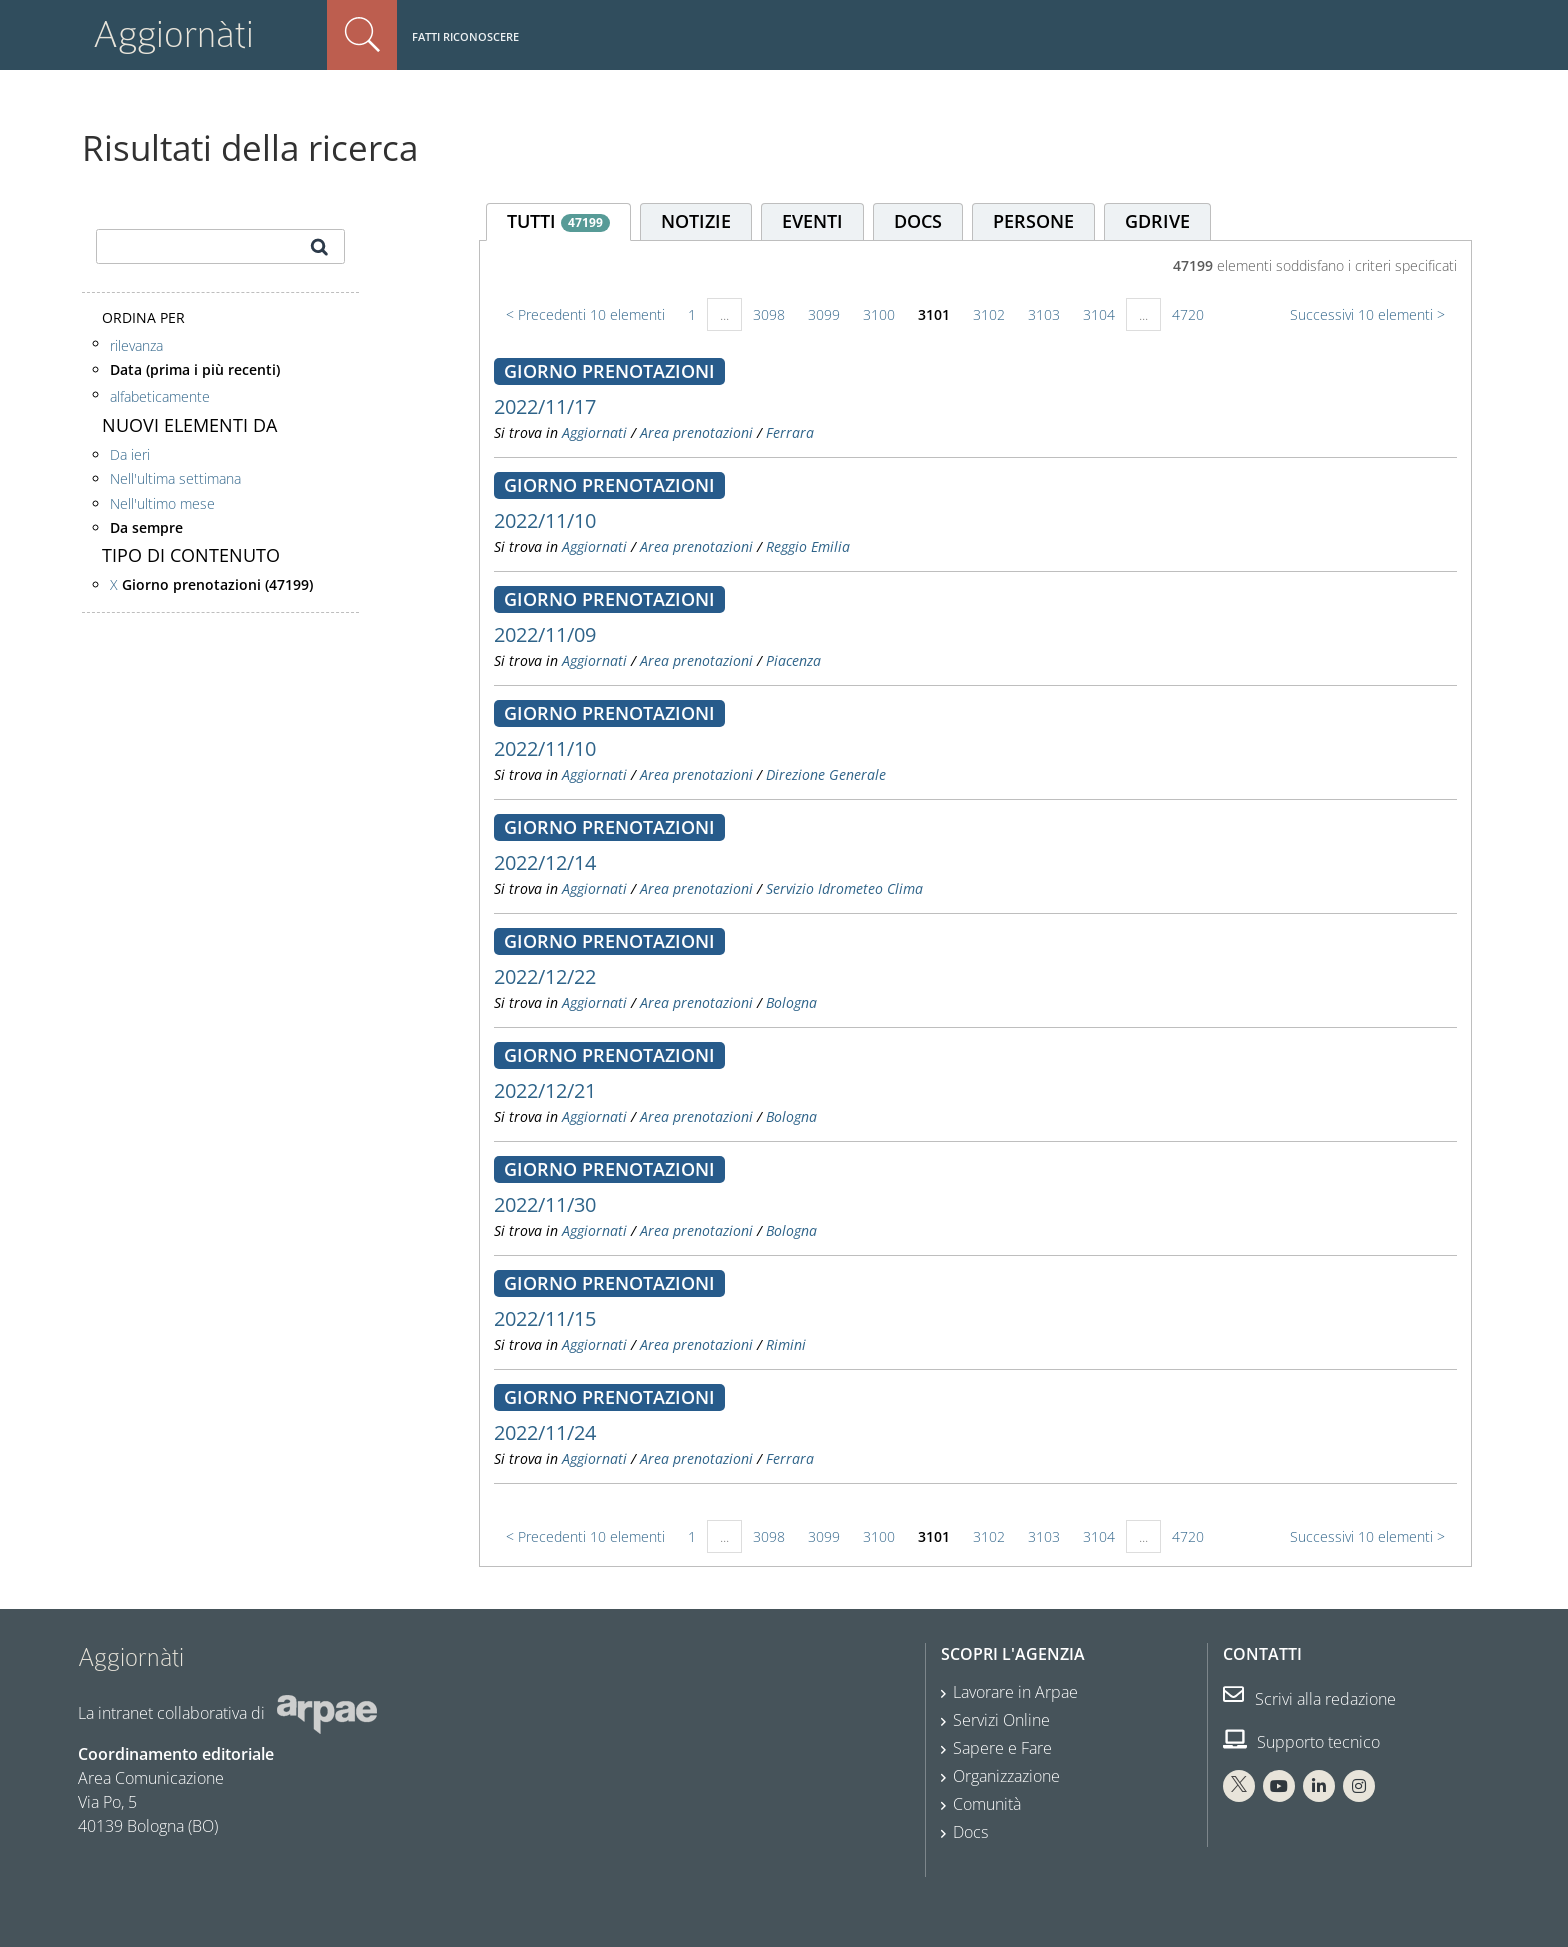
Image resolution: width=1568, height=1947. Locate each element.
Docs (970, 1832)
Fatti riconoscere (465, 36)
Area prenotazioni (696, 432)
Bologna (791, 1002)
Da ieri (130, 454)
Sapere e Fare (1002, 1748)
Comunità (987, 1804)
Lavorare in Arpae (1015, 1692)
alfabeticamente (160, 396)
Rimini (786, 1344)
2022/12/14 (545, 862)
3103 (1044, 314)
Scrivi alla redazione (1309, 1699)
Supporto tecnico (1301, 1742)
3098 (769, 314)
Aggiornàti (173, 34)
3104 (1099, 314)
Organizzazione (1006, 1776)
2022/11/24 (545, 1432)
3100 (879, 314)
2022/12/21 (545, 1090)
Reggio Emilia (808, 546)
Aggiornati (594, 432)
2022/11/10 (545, 520)
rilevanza (136, 345)
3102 (989, 314)
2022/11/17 (545, 406)
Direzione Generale (826, 774)
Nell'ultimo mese (162, 503)
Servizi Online (1001, 1720)
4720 (1188, 314)
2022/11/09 (545, 634)
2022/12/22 (545, 976)
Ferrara (790, 432)
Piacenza (793, 660)
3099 (824, 314)
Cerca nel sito (362, 35)
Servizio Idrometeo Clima (844, 888)
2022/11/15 (545, 1318)
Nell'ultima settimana (175, 478)
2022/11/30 (545, 1204)
